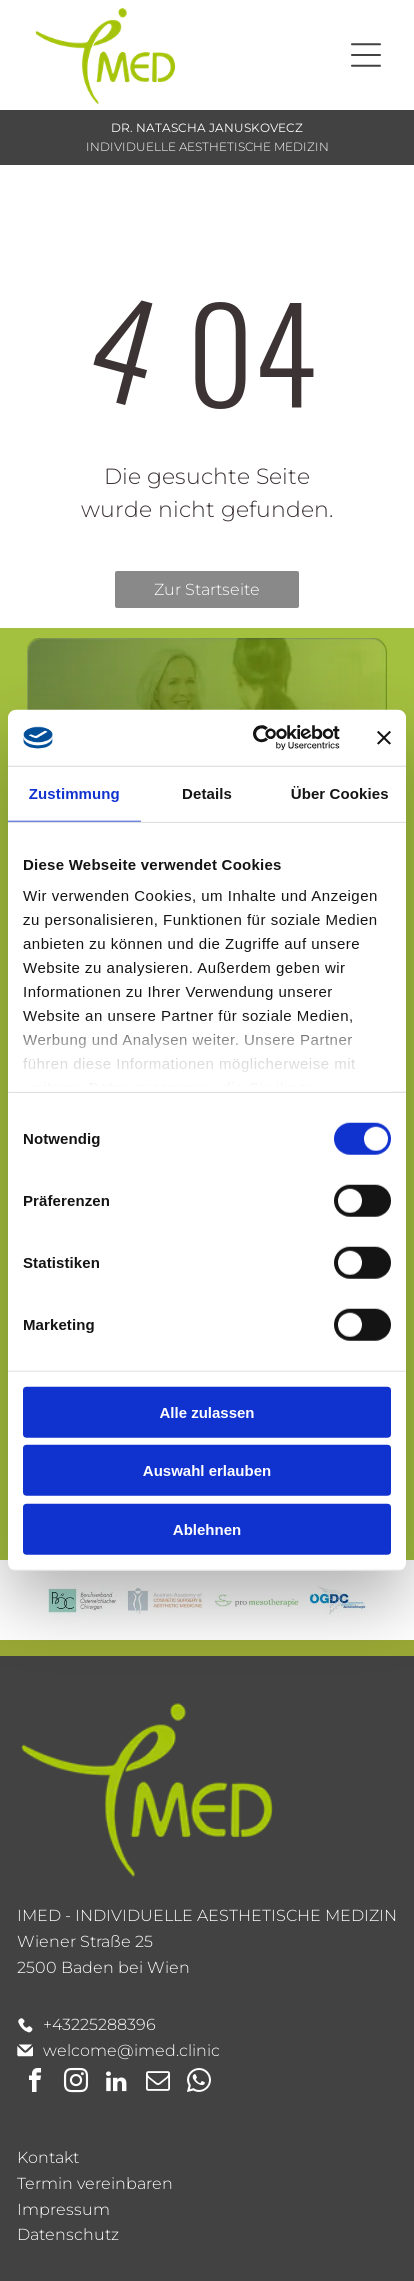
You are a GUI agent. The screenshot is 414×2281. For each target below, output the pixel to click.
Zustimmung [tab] (74, 793)
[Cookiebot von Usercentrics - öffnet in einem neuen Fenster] (257, 738)
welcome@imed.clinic (131, 2050)
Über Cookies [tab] (340, 793)
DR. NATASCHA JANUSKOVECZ (207, 127)
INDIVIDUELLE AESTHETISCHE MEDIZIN (207, 146)
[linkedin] (117, 2083)
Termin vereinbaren (95, 2183)
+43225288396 (99, 2024)
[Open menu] (366, 55)
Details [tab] (207, 793)
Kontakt (48, 2157)
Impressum (63, 2209)
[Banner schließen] (384, 738)
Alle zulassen (206, 1412)
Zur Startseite (207, 589)
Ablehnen (207, 1529)
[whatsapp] (199, 2083)
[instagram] (76, 2083)
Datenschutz (68, 2234)
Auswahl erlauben (207, 1470)
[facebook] (35, 2083)
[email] (158, 2083)
